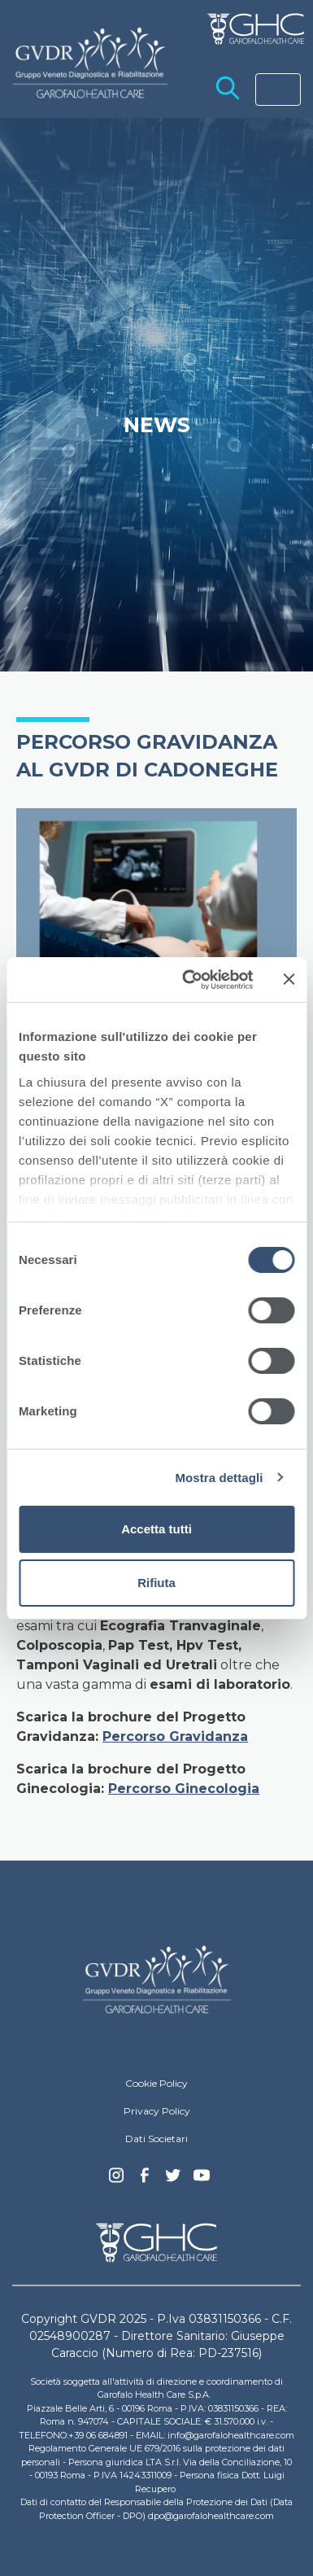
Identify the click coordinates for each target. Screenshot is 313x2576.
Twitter (173, 2181)
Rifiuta (156, 1583)
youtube (201, 2177)
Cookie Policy (156, 2083)
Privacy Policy (157, 2111)
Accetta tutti (156, 1529)
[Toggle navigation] (278, 89)
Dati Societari (156, 2138)
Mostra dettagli (219, 1478)
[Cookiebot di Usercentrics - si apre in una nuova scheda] (188, 980)
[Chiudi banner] (288, 979)
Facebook (145, 2179)
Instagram (116, 2179)
